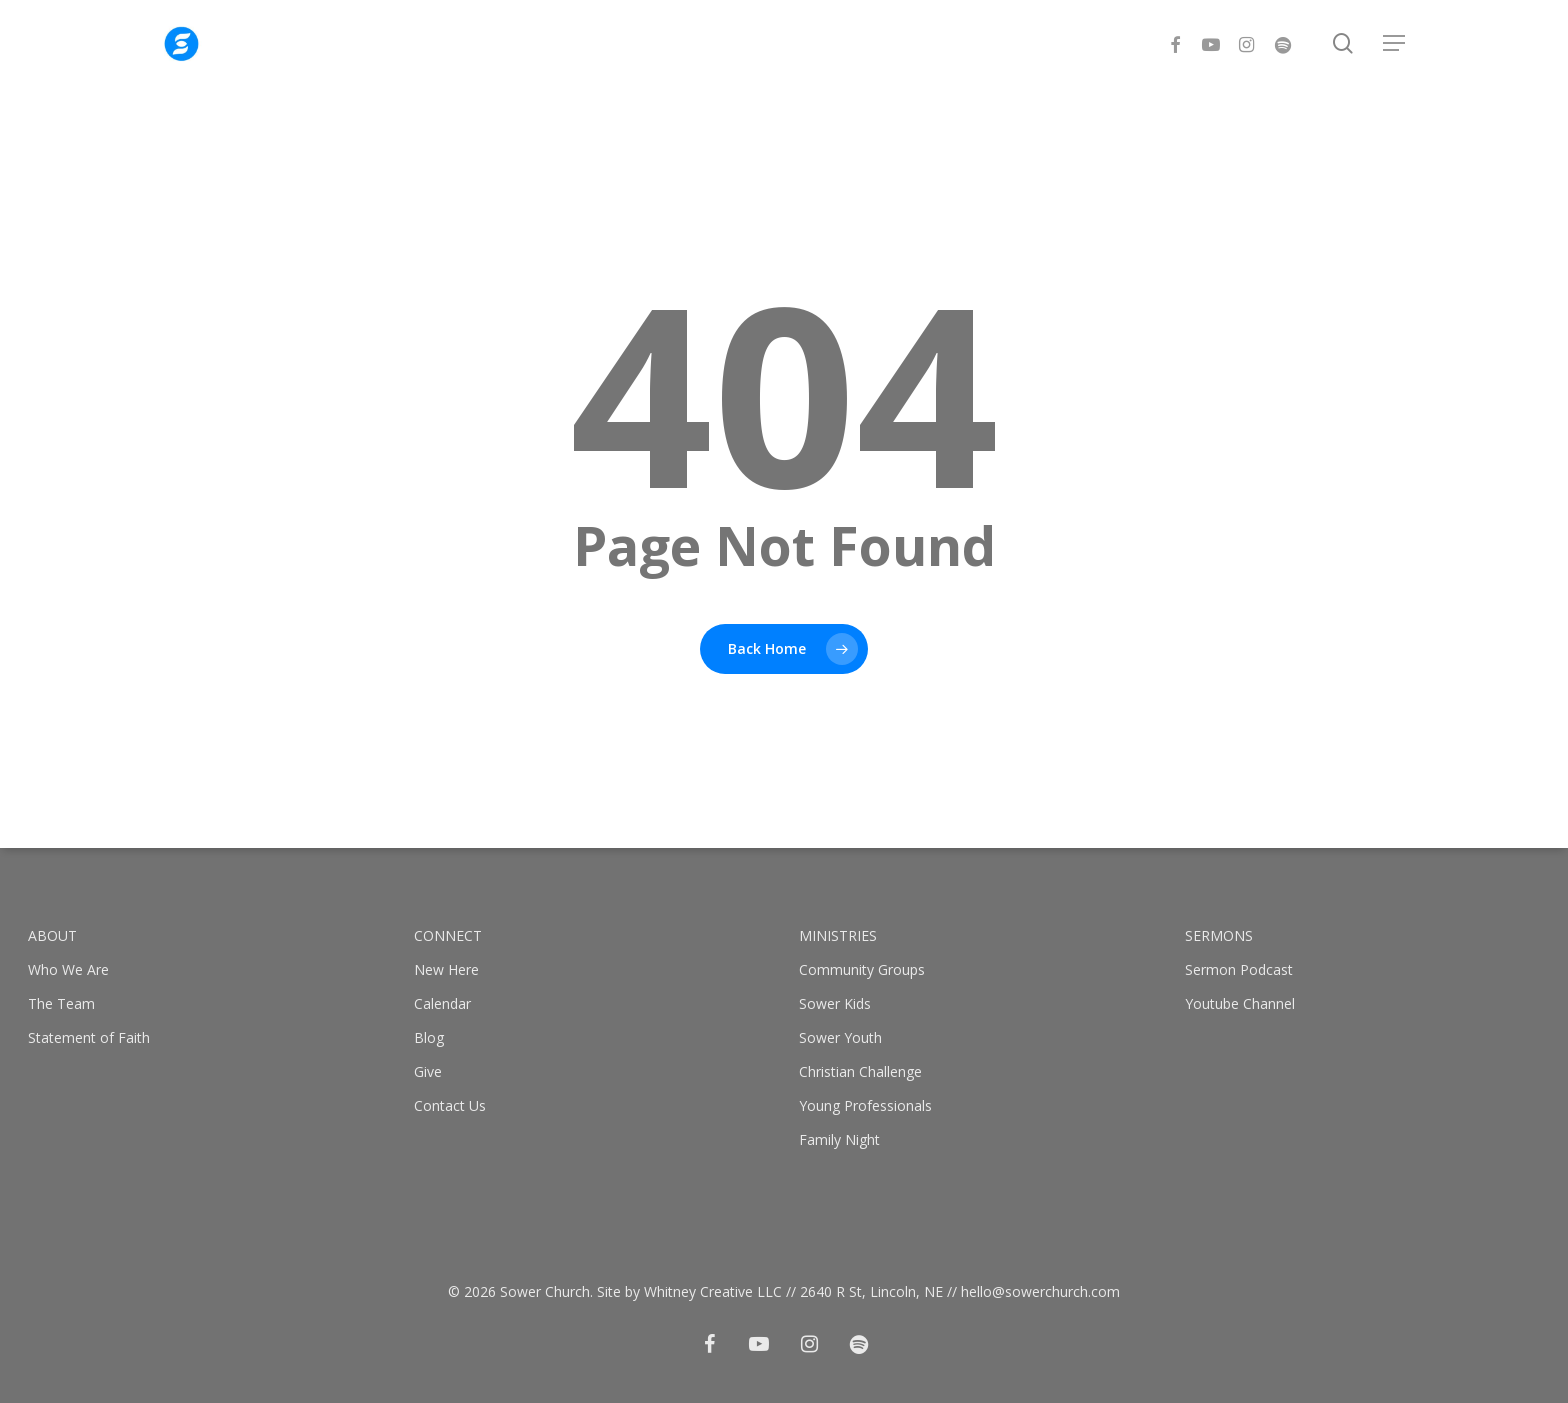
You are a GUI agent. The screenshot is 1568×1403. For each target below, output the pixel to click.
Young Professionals (865, 1105)
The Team (61, 1003)
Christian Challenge (860, 1071)
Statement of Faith (89, 1037)
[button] (1395, 50)
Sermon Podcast (1239, 969)
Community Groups (862, 969)
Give (428, 1071)
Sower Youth (840, 1037)
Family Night (839, 1139)
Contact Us (450, 1105)
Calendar (442, 1003)
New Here (446, 969)
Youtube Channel (1240, 1003)
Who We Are (68, 969)
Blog (429, 1037)
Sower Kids (835, 1003)
